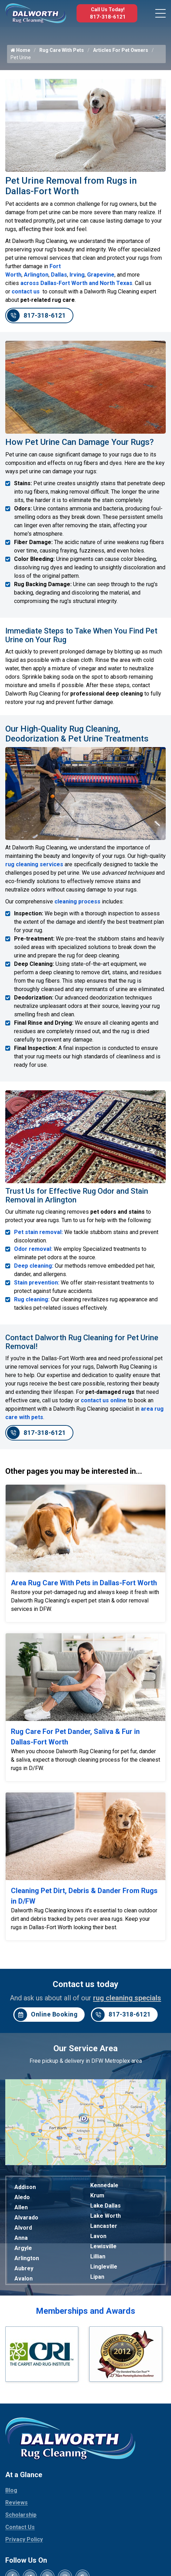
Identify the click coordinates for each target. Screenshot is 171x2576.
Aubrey (23, 2268)
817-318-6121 (108, 17)
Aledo (22, 2197)
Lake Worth (105, 2215)
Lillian (97, 2256)
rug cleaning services (34, 864)
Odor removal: (33, 1249)
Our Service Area (85, 2048)
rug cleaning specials (127, 1998)
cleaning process (77, 901)
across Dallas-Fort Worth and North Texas (76, 283)
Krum (97, 2195)
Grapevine (100, 274)
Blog (11, 2490)
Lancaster (103, 2226)
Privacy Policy (24, 2539)
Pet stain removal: (38, 1232)
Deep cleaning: (33, 1265)
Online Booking (46, 2014)
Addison (25, 2187)
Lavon (98, 2236)
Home (20, 50)
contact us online (103, 1400)
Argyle (23, 2248)
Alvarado (26, 2217)
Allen (21, 2207)
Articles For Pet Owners (120, 50)
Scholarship (21, 2514)
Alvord (23, 2227)
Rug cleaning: (32, 1299)
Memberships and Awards (85, 2311)
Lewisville (103, 2246)
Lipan (97, 2276)
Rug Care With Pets (61, 50)
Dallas (59, 274)
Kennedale (104, 2185)
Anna (21, 2238)
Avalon (23, 2278)
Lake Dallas (105, 2205)
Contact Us (20, 2527)
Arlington (36, 274)
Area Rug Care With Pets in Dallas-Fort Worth (84, 1583)
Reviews (16, 2502)
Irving (77, 274)
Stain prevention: (36, 1282)
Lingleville (103, 2266)
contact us (26, 291)
